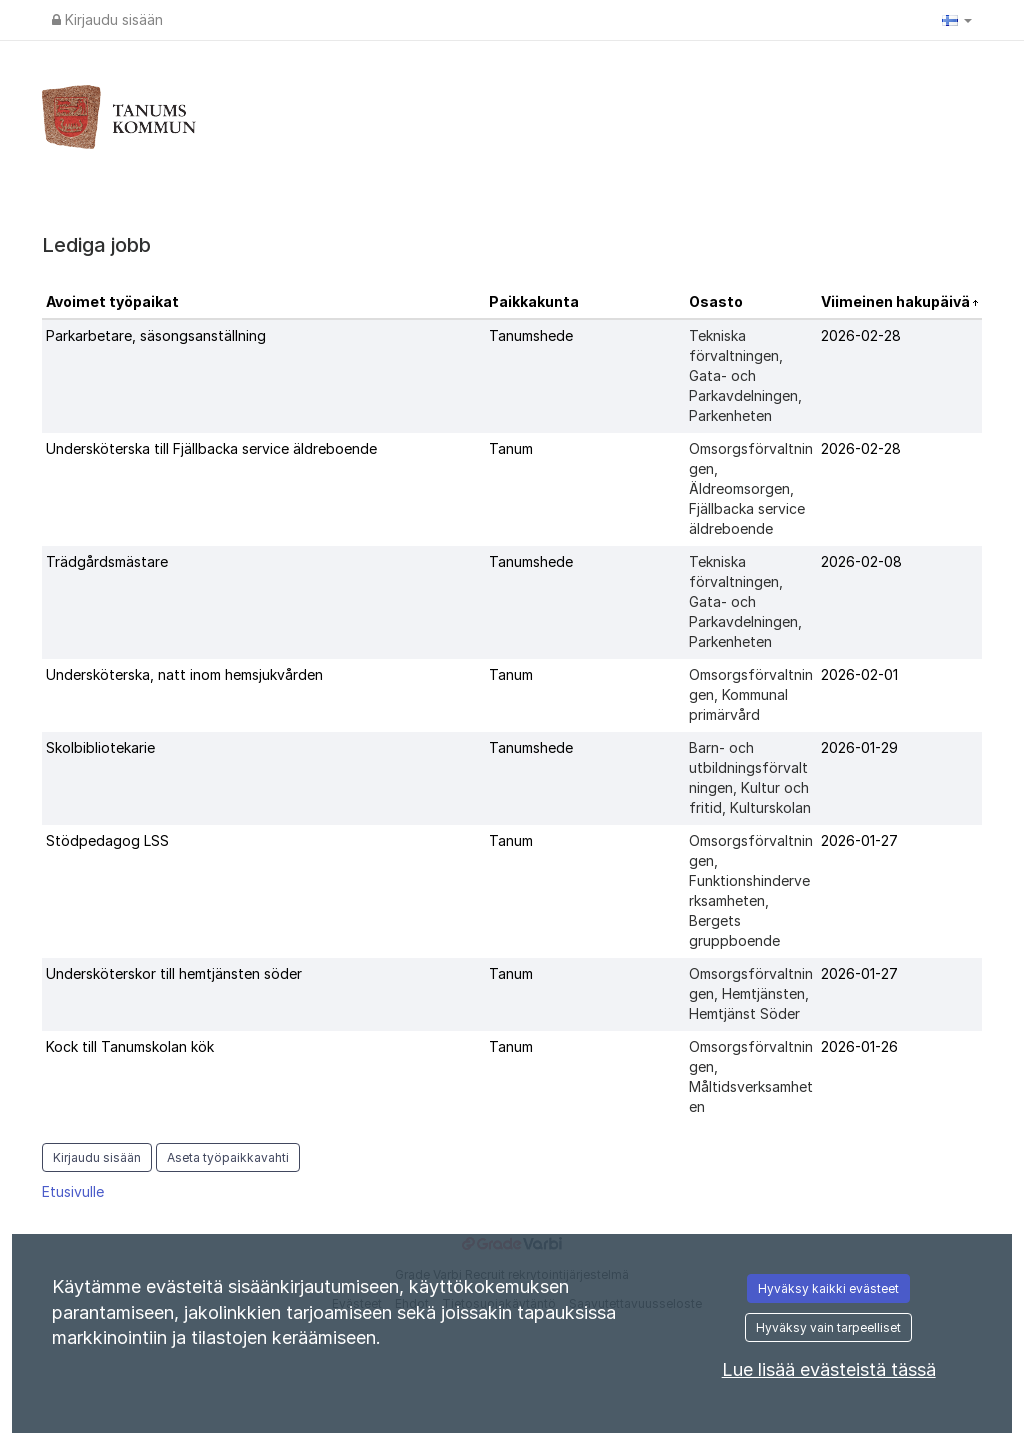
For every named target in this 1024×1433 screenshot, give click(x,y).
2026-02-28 (861, 335)
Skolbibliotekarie (100, 747)
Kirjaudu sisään (107, 19)
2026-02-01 (859, 674)
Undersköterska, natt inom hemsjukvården (184, 674)
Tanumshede (531, 335)
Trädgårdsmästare (107, 561)
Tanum (511, 448)
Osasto (716, 301)
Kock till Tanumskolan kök (130, 1046)
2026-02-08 (861, 561)
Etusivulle (73, 1191)
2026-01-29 (859, 747)
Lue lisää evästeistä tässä (829, 1369)
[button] (957, 20)
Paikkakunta (534, 301)
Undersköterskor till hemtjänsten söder (174, 973)
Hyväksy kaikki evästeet (828, 1288)
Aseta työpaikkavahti (228, 1157)
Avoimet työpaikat (112, 301)
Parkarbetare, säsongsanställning (156, 335)
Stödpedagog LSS (107, 840)
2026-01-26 (859, 1046)
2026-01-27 (859, 840)
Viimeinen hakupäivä (897, 301)
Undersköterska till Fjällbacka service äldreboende (211, 448)
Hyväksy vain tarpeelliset (828, 1327)
